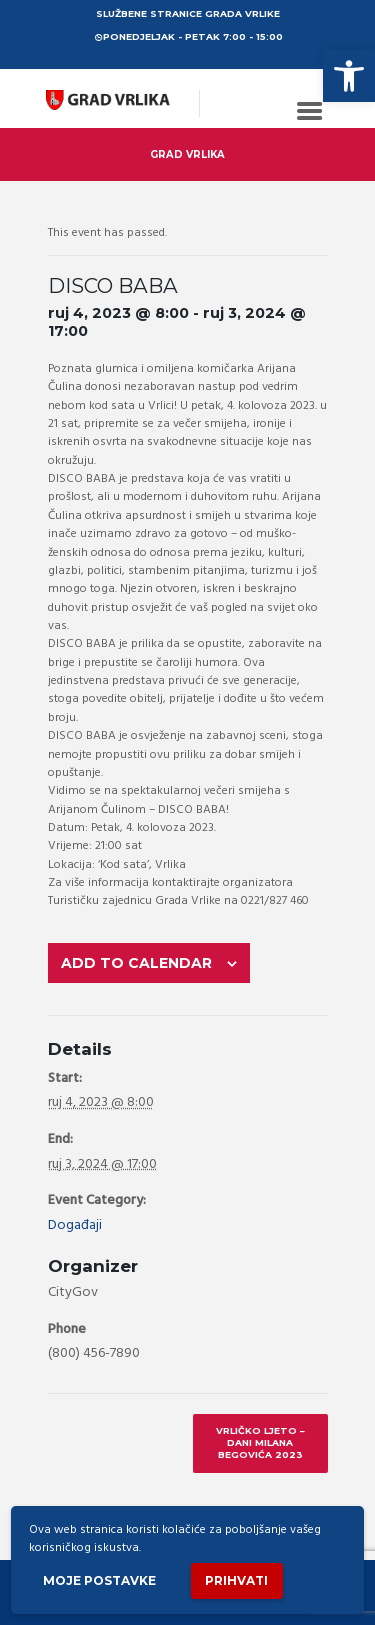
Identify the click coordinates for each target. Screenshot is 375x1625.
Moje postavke (99, 1580)
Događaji (75, 1225)
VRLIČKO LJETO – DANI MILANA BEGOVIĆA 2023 (260, 1442)
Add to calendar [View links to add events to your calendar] (136, 963)
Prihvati (236, 1580)
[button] (349, 76)
